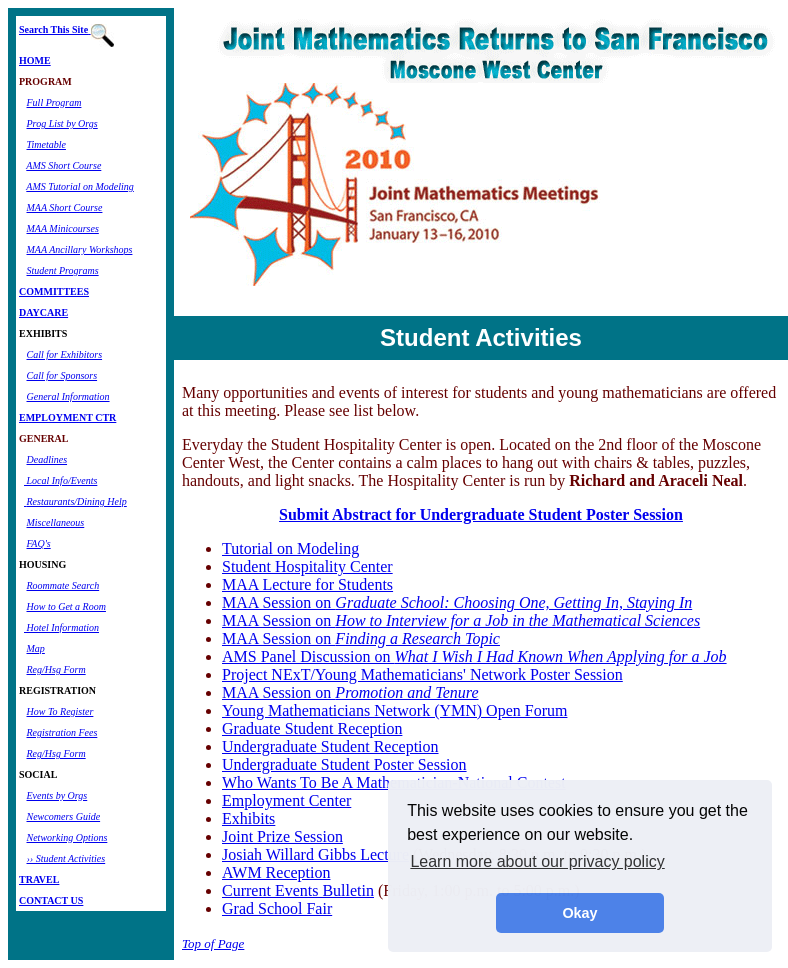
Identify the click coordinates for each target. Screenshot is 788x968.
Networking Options (67, 837)
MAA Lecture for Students (307, 584)
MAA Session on (457, 602)
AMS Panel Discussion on (474, 656)
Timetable (46, 144)
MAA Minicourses (63, 228)
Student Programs (63, 270)
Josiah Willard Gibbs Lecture (315, 854)
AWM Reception (276, 872)
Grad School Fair (277, 908)
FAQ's (39, 543)
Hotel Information (61, 627)
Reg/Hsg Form (56, 669)
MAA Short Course (65, 207)
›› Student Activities (66, 858)
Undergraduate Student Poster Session (344, 764)
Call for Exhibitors (65, 354)
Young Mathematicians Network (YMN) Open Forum (394, 710)
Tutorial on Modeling (290, 548)
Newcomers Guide (64, 816)
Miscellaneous (56, 522)
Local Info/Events (60, 480)
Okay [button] (579, 913)
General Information (68, 396)
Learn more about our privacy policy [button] (537, 861)
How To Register (60, 711)
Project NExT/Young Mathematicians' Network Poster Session (422, 674)
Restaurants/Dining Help (77, 501)
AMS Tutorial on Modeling (80, 186)
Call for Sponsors (62, 375)
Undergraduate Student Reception (330, 746)
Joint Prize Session (282, 836)
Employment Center (286, 800)
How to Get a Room (66, 606)
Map (36, 648)
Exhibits (248, 818)
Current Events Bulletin (298, 890)
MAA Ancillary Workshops (80, 249)
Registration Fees (62, 732)
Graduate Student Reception (312, 728)
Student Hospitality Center (307, 566)
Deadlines (47, 459)
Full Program (54, 102)
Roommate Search (63, 585)
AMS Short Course (63, 165)
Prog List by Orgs (62, 123)
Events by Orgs (57, 795)
